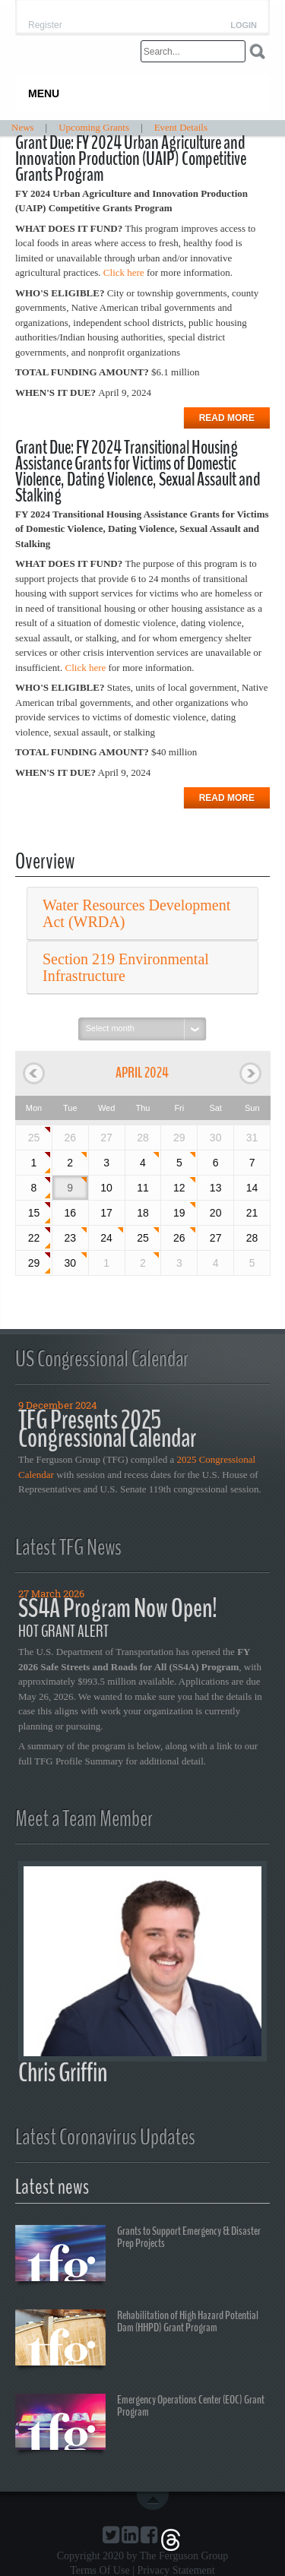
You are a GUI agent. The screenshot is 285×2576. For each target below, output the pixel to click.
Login (243, 25)
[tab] (142, 914)
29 (34, 1263)
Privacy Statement (175, 2570)
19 (179, 1213)
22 (34, 1238)
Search (257, 51)
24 (106, 1238)
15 (34, 1213)
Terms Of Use (99, 2570)
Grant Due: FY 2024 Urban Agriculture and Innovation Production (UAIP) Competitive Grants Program (130, 159)
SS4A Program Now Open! (117, 1608)
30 (70, 1263)
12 (179, 1188)
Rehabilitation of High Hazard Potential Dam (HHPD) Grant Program (136, 2339)
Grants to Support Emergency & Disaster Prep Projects (138, 2255)
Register (45, 25)
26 (179, 1238)
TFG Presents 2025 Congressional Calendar (107, 1429)
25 (34, 1137)
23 (70, 1238)
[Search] (193, 51)
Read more (227, 418)
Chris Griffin (62, 2072)
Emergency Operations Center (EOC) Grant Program (139, 2424)
